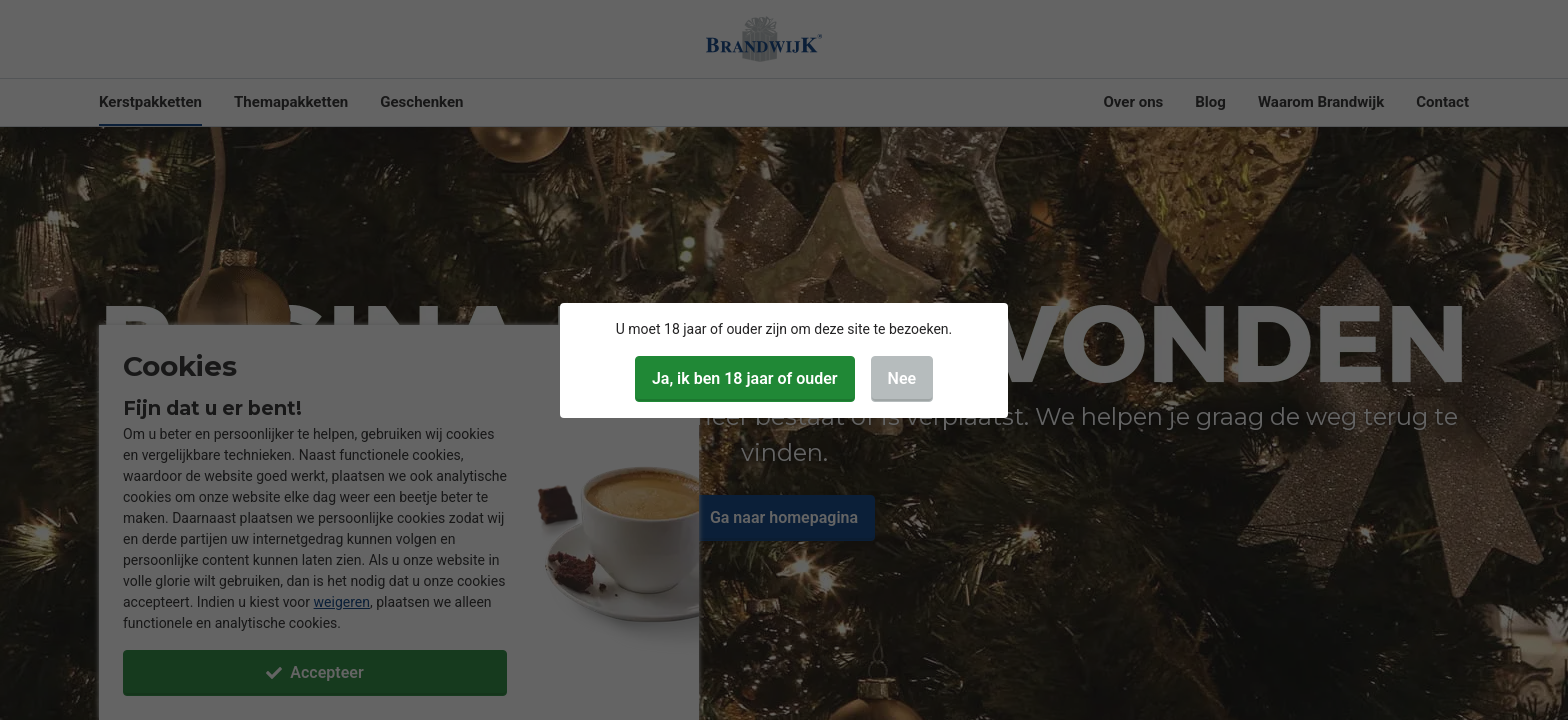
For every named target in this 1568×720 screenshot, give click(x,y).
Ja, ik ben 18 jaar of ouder (745, 378)
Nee (902, 378)
